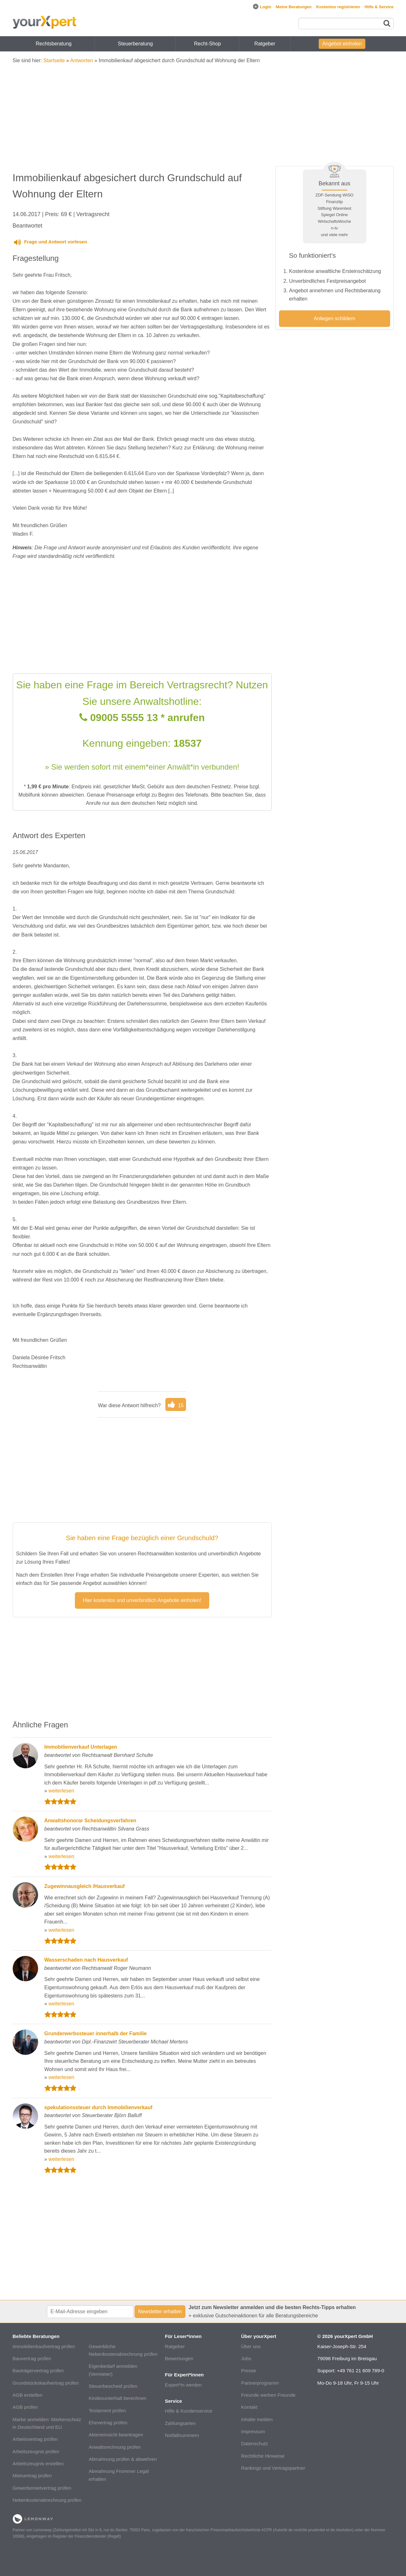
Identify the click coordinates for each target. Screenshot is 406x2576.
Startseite (54, 60)
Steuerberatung (135, 43)
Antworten (81, 60)
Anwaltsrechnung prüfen (115, 2447)
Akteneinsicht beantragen (116, 2434)
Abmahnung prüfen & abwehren (123, 2459)
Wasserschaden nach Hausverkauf (86, 1960)
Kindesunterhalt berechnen (118, 2398)
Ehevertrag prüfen (108, 2422)
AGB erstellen (28, 2395)
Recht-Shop (207, 43)
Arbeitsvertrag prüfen (35, 2439)
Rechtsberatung (54, 43)
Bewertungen (179, 2358)
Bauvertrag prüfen (32, 2358)
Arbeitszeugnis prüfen (36, 2451)
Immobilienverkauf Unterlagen (80, 1747)
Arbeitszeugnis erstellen (38, 2463)
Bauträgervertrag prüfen (38, 2370)
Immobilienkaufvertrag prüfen (44, 2346)
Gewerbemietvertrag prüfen (42, 2488)
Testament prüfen (107, 2410)
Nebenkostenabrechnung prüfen (47, 2500)
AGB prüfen (25, 2407)
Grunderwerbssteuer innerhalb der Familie (95, 2033)
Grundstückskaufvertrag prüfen (46, 2383)
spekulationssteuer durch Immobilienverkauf (98, 2107)
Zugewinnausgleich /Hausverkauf (84, 1886)
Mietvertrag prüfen (32, 2475)
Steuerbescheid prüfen (113, 2386)
